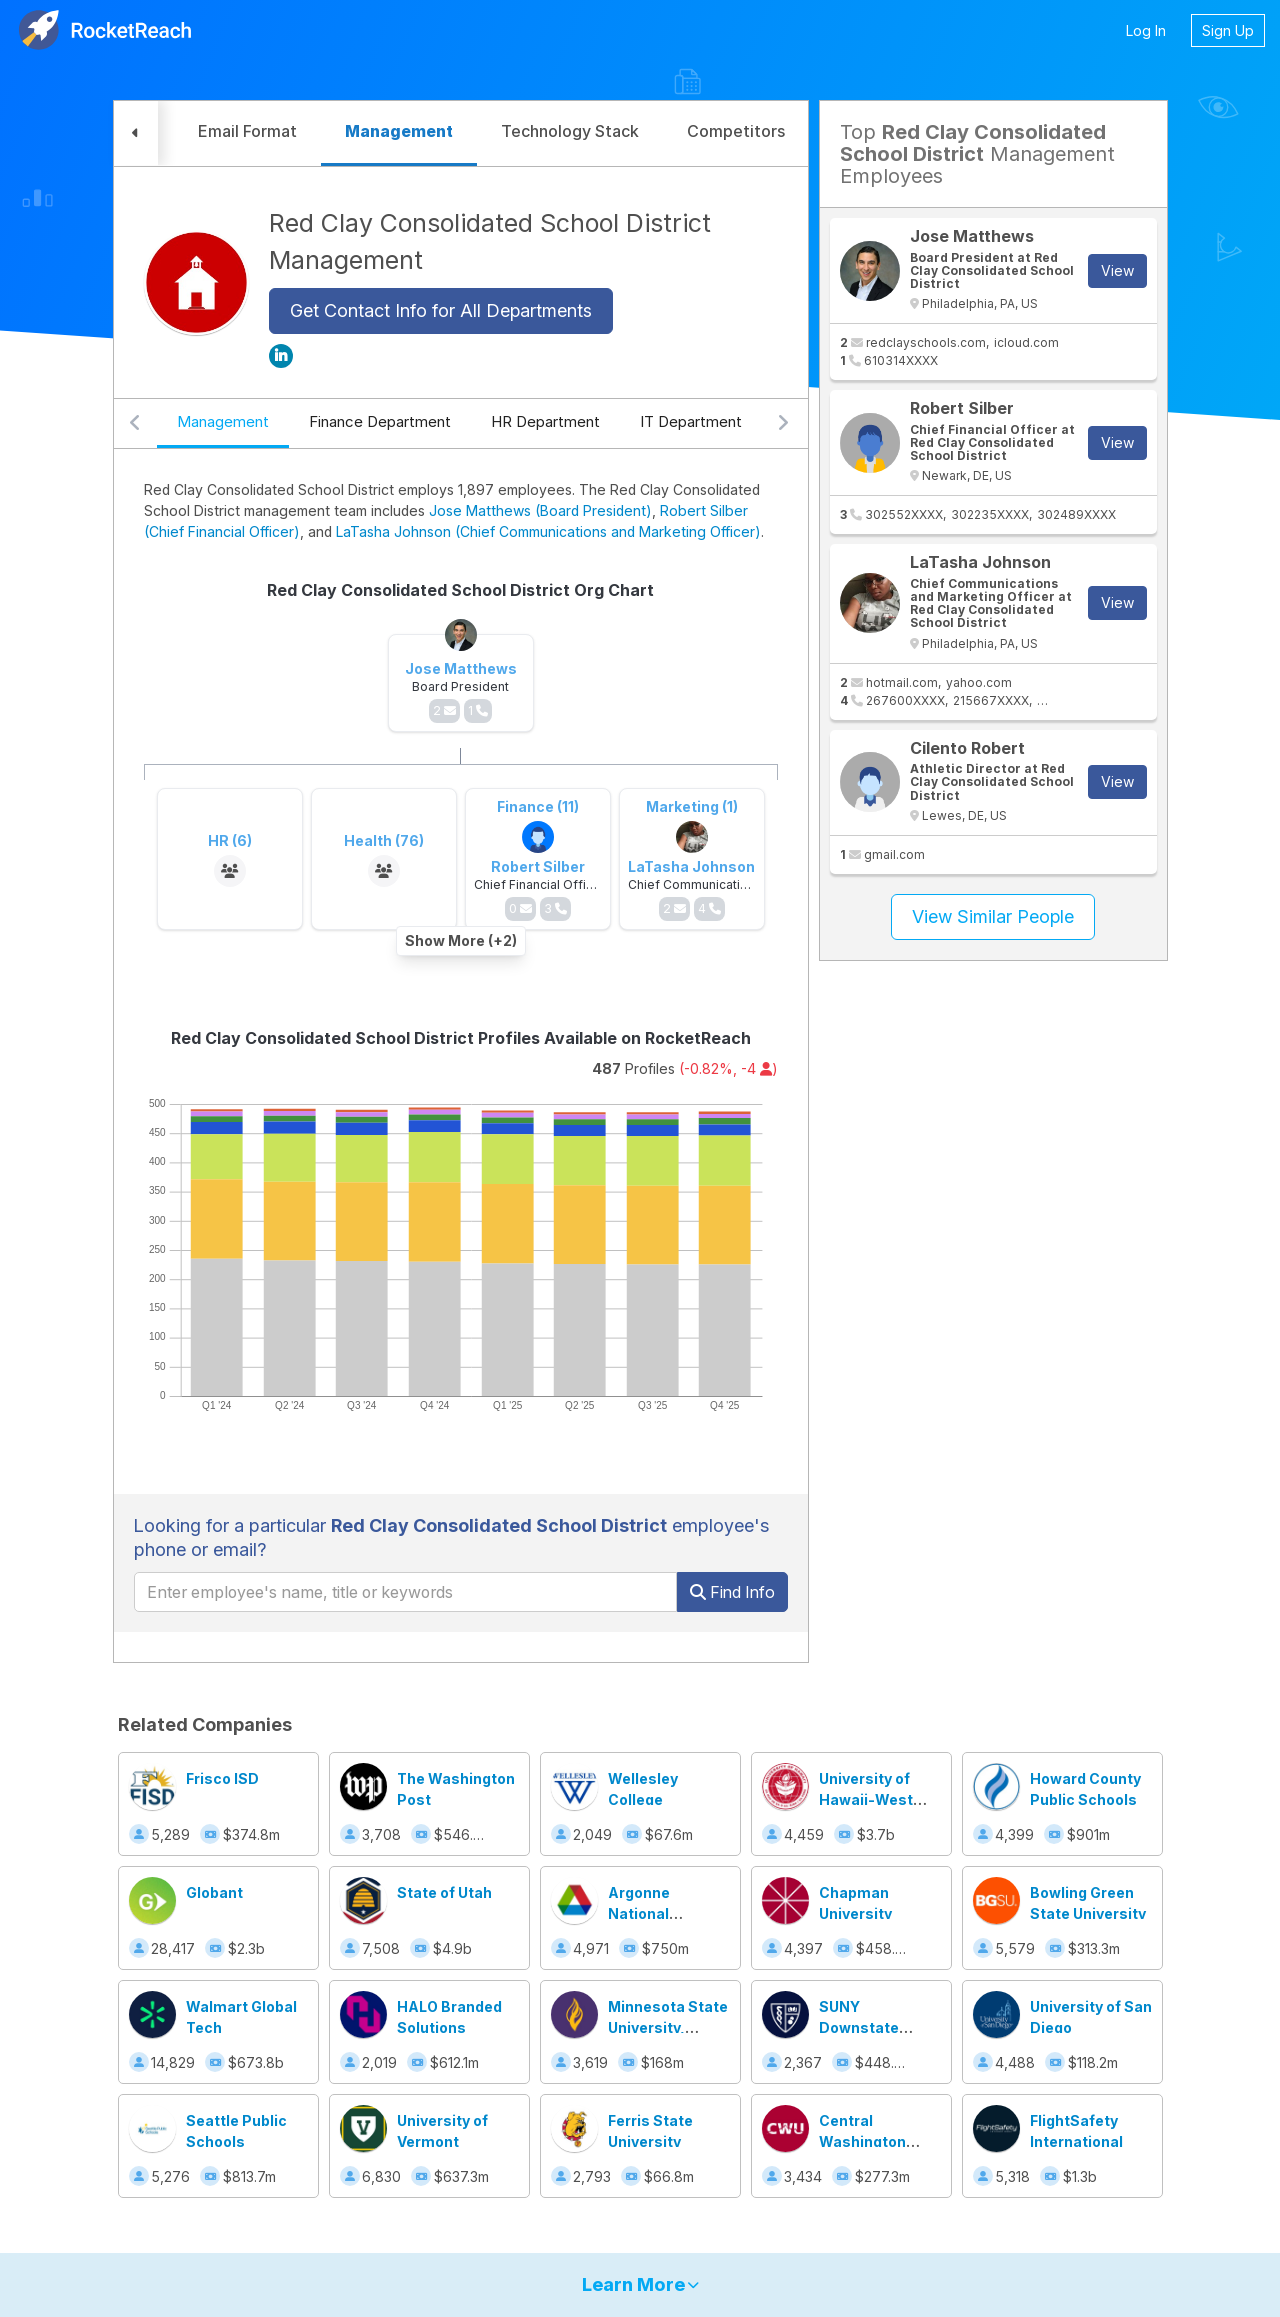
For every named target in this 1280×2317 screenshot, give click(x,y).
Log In (1146, 30)
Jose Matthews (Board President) (540, 510)
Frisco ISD (222, 1778)
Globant (214, 1892)
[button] (136, 133)
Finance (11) (538, 806)
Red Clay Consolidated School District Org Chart (460, 590)
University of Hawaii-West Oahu (866, 1799)
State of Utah (444, 1892)
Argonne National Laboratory (647, 1913)
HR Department (545, 421)
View (1117, 270)
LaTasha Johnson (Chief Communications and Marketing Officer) (548, 531)
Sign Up (1228, 30)
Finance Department (380, 421)
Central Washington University (862, 2141)
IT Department (691, 421)
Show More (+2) (461, 940)
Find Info (732, 1592)
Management (223, 421)
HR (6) (230, 840)
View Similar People (993, 916)
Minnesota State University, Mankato (668, 2027)
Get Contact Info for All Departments (441, 310)
